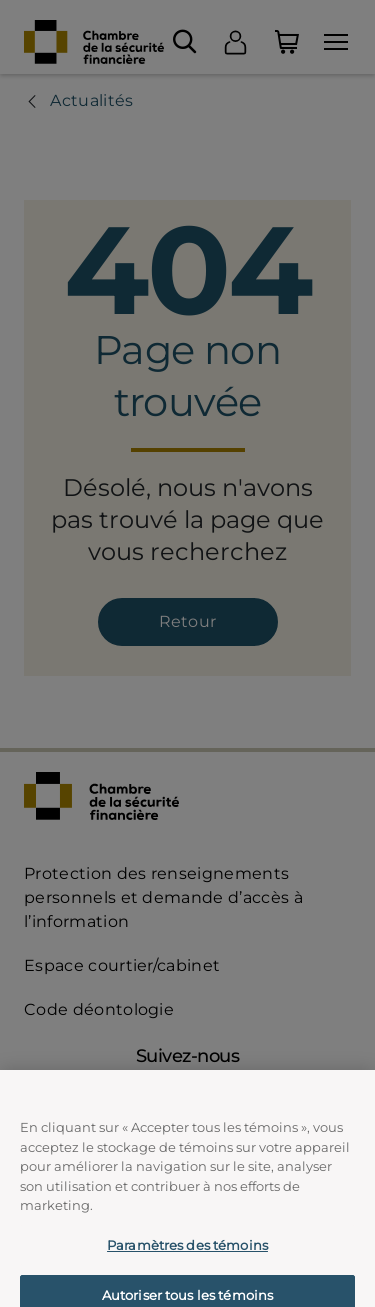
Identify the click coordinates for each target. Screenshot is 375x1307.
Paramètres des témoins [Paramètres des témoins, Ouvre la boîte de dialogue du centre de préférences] (187, 1265)
